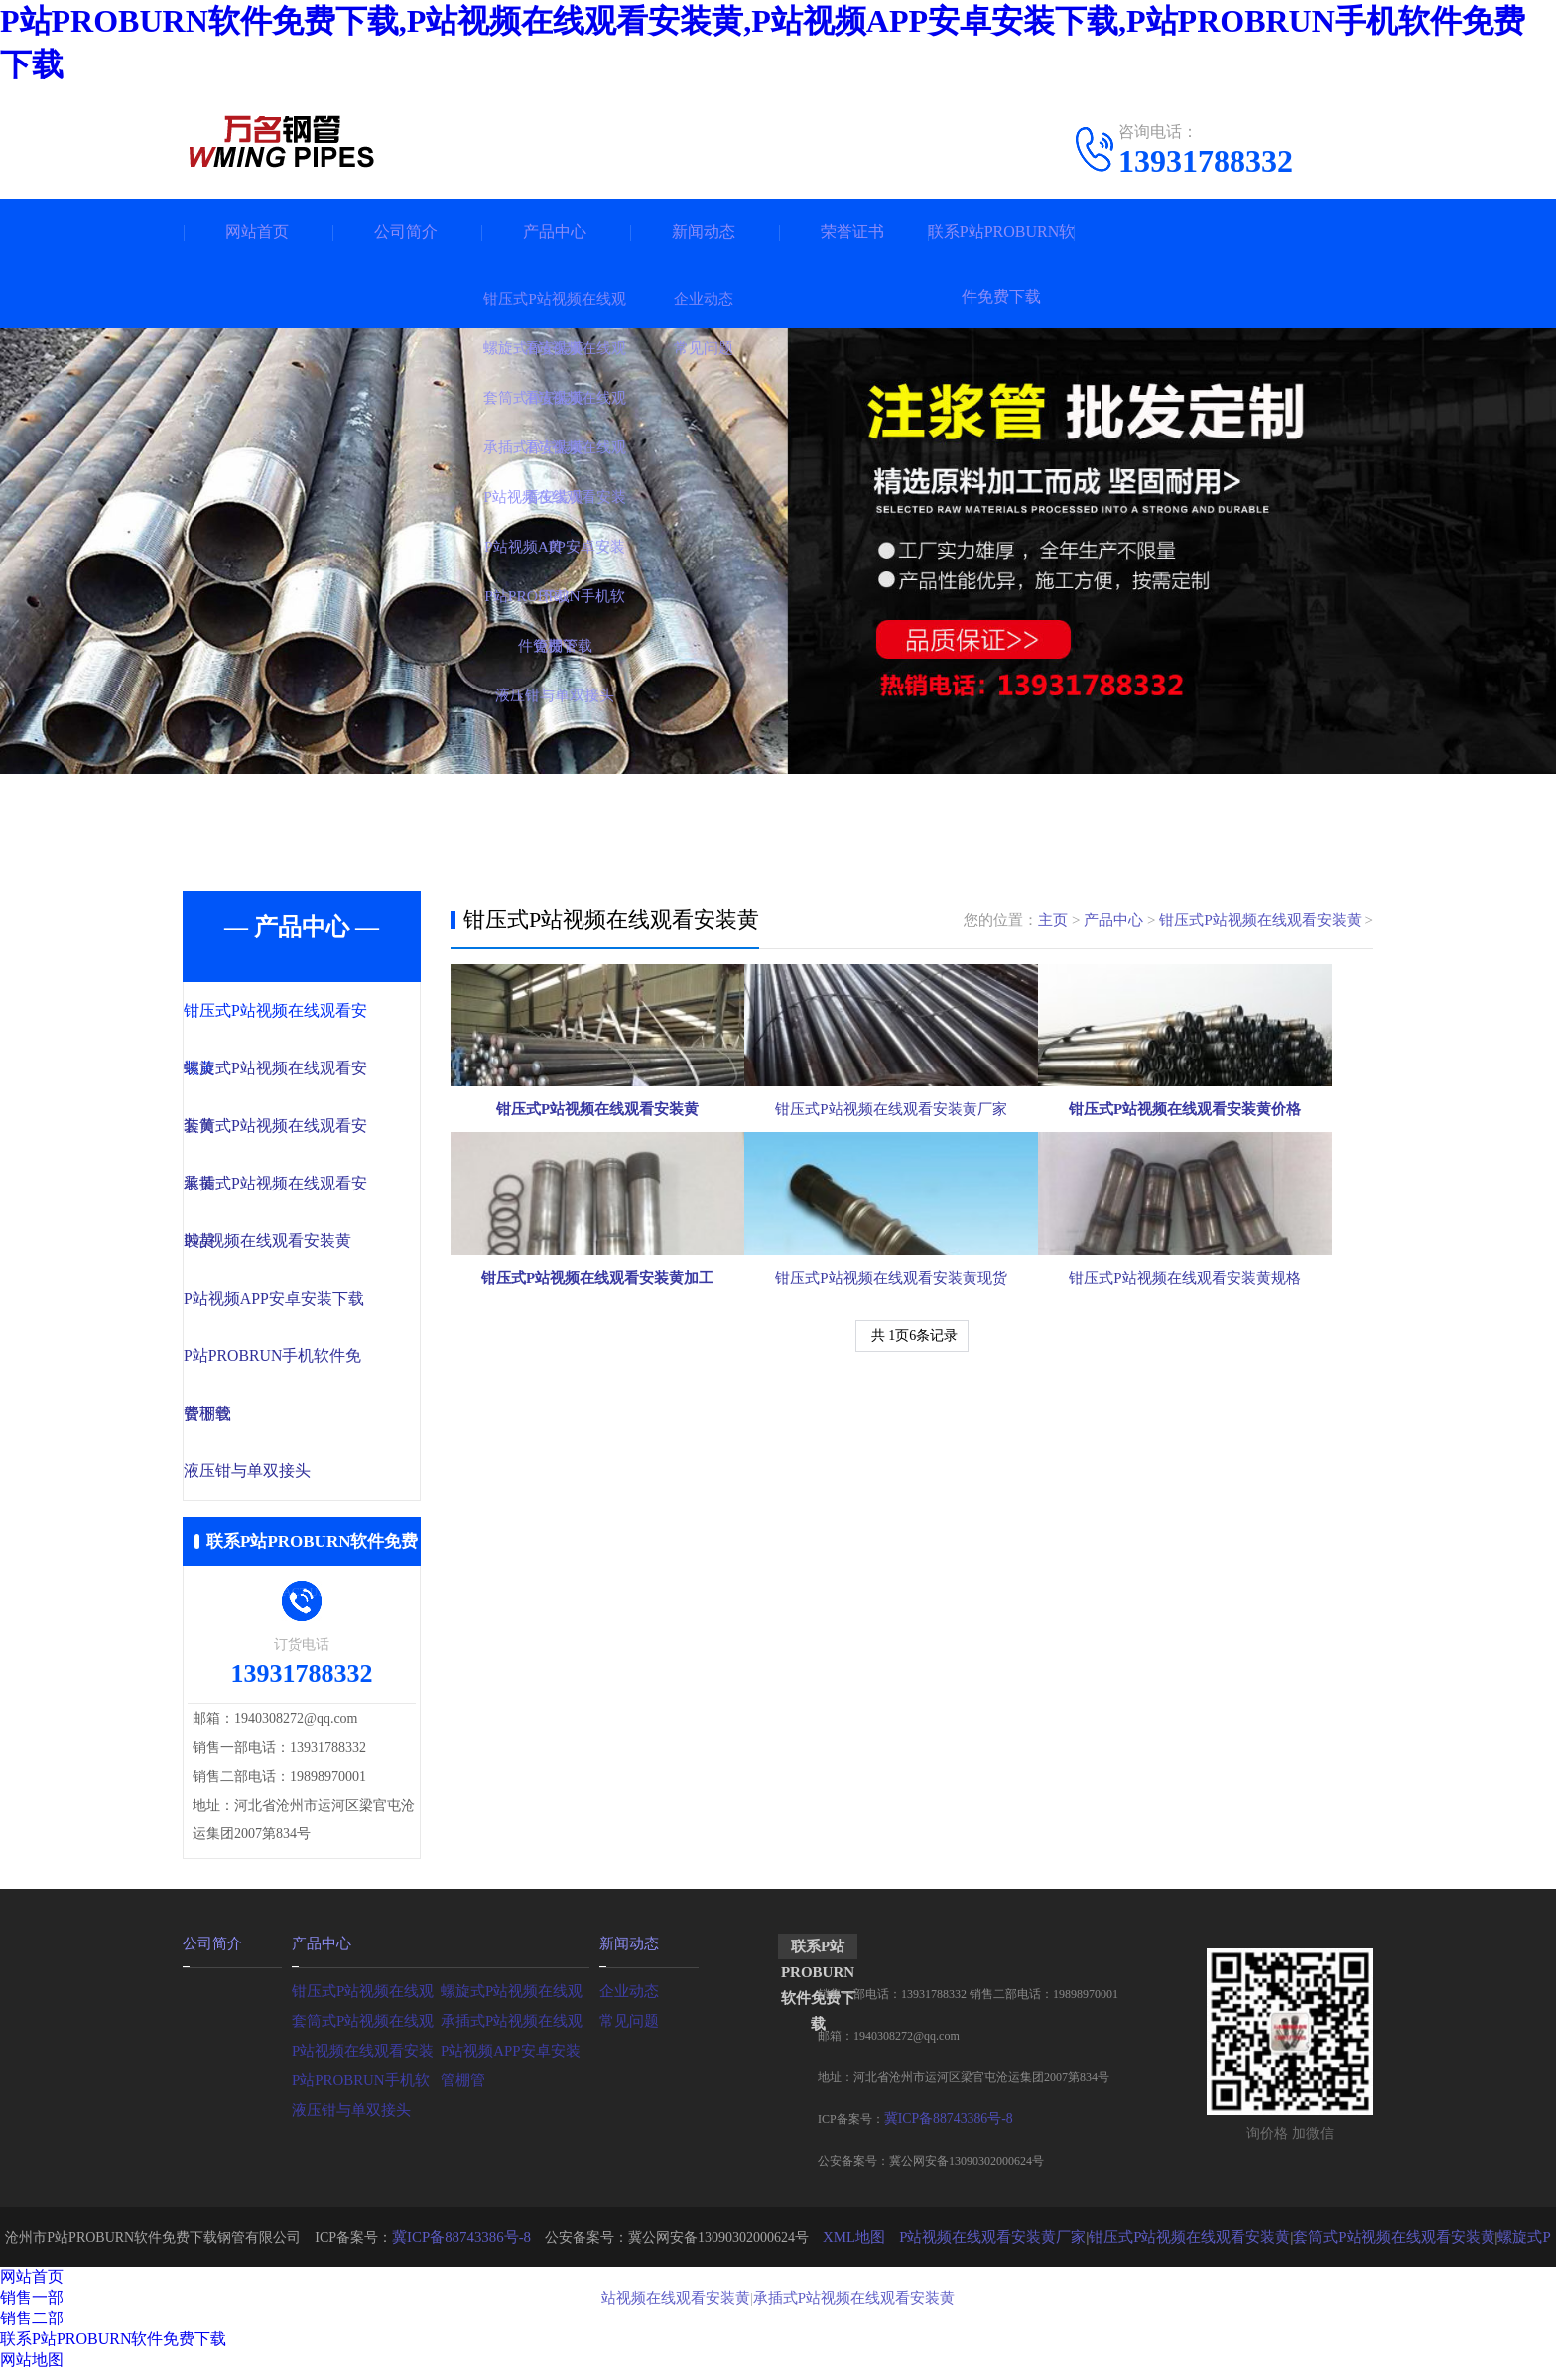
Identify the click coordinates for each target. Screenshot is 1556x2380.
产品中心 (554, 231)
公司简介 (406, 231)
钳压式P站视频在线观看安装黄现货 (911, 1487)
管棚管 (251, 1422)
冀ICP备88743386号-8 (940, 2128)
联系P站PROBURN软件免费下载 (1001, 264)
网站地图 (32, 2368)
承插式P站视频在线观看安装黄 (821, 2305)
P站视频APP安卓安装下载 (314, 1305)
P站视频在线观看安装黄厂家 (973, 2245)
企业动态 (627, 1997)
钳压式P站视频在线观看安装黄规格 (1224, 1487)
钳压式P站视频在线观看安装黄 (1260, 920)
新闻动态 (703, 231)
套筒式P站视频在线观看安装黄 (1349, 2245)
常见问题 (627, 2027)
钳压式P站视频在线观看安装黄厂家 (911, 1206)
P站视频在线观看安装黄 (307, 1246)
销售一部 (32, 2306)
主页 (1054, 920)
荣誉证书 (852, 231)
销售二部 (32, 2326)
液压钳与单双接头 (288, 1480)
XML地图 (843, 2245)
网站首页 (257, 231)
